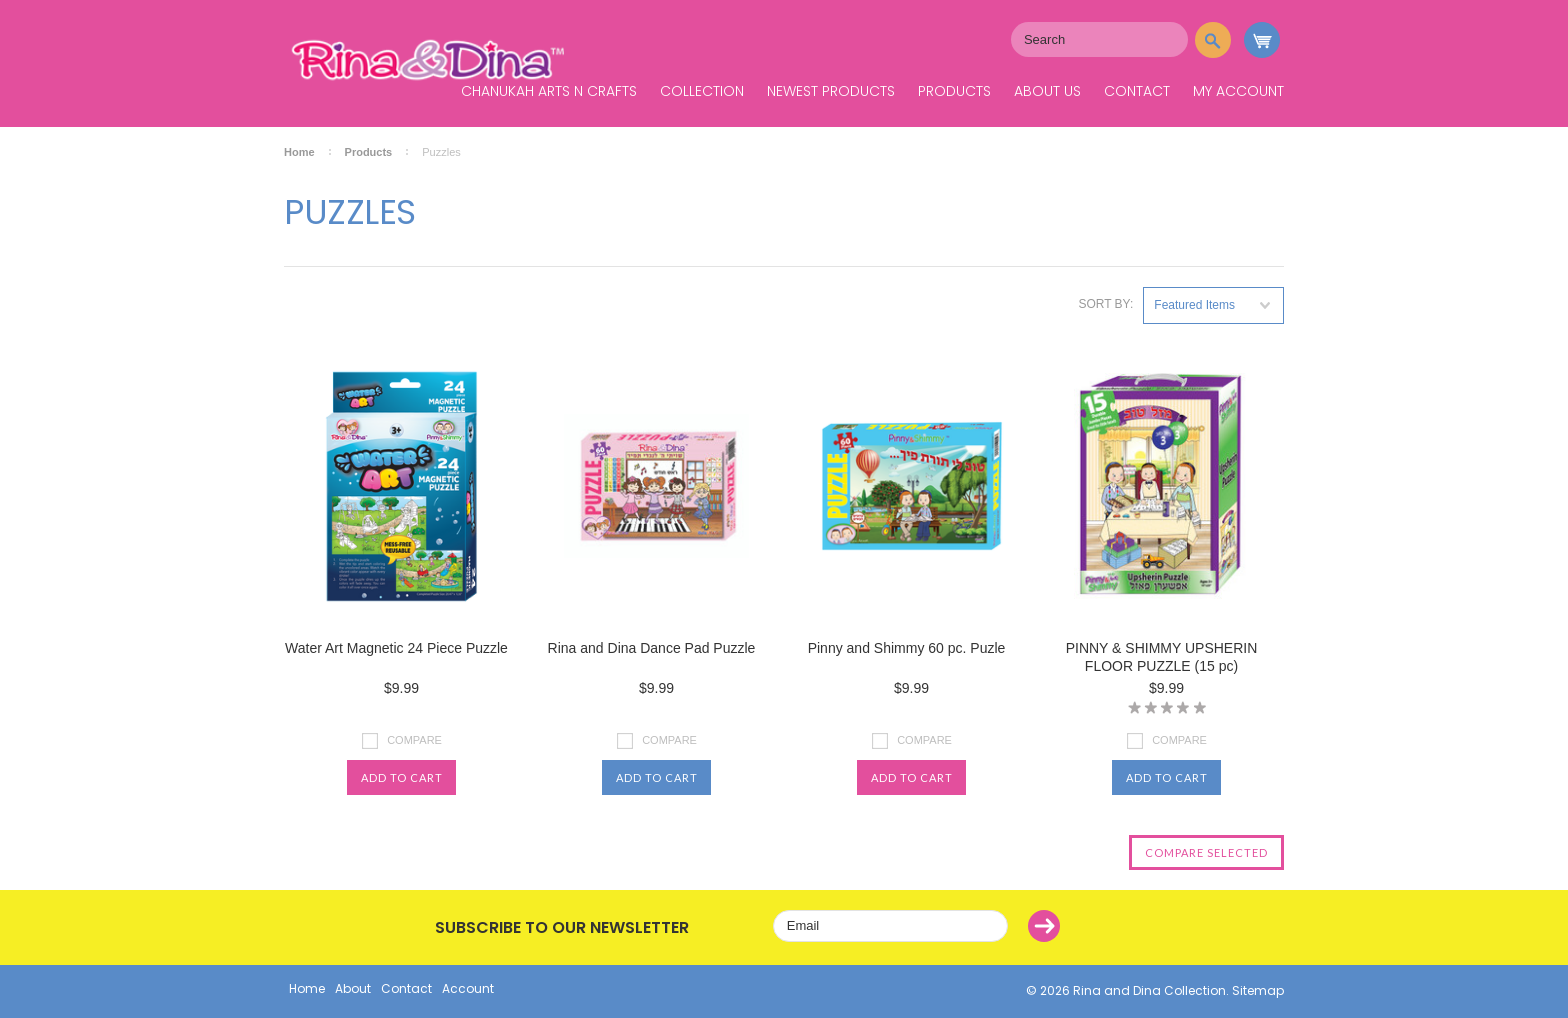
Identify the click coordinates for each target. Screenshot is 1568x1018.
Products (954, 91)
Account (468, 988)
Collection (702, 91)
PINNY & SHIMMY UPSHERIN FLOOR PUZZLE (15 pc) (1162, 657)
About (353, 988)
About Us (1047, 91)
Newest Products (831, 91)
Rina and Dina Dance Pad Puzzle (652, 648)
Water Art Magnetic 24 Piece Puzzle (396, 648)
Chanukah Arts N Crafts (549, 91)
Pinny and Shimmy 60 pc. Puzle (907, 648)
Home (299, 152)
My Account (1238, 91)
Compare (414, 740)
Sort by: (1105, 304)
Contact (1137, 91)
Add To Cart (402, 777)
